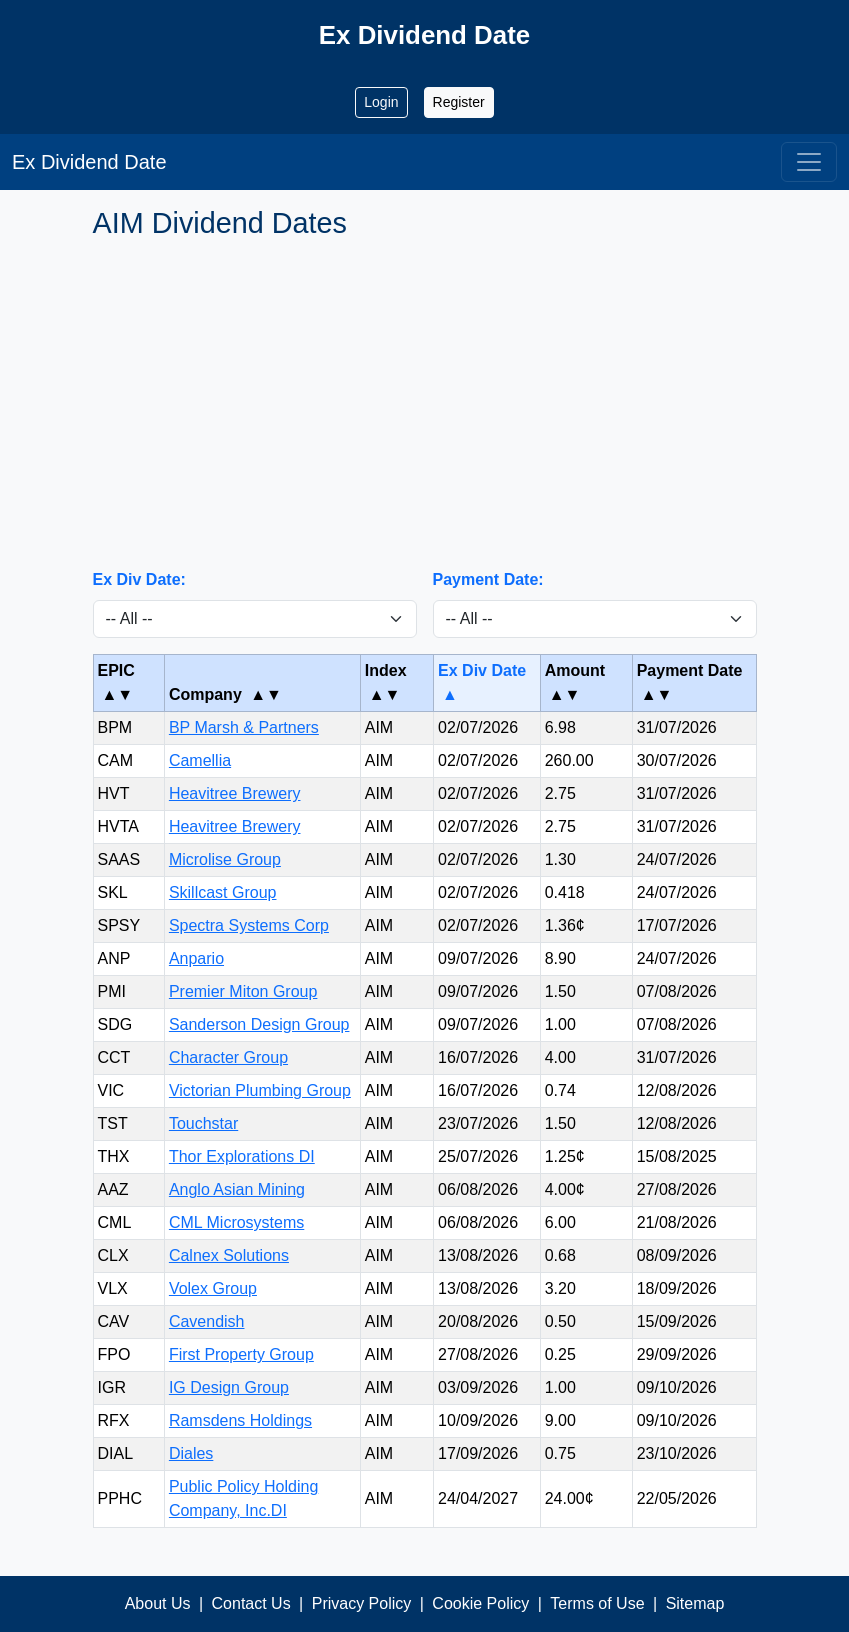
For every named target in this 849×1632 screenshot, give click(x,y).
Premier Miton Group (243, 991)
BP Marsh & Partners (244, 727)
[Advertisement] (425, 404)
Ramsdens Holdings (240, 1420)
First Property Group (241, 1354)
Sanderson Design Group (259, 1024)
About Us (158, 1603)
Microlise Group (225, 859)
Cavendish (207, 1321)
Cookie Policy (480, 1603)
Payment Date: (488, 579)
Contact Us (251, 1603)
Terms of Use (597, 1603)
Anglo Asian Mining (237, 1189)
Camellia (200, 760)
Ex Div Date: (139, 579)
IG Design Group (229, 1387)
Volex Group (213, 1288)
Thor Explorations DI (242, 1156)
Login (381, 102)
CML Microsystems (236, 1222)
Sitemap (695, 1603)
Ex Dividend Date (89, 162)
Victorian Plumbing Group (260, 1090)
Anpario (196, 958)
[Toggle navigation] (809, 162)
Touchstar (203, 1123)
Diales (191, 1453)
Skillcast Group (223, 892)
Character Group (228, 1057)
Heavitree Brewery (235, 793)
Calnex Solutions (229, 1255)
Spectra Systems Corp (249, 925)
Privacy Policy (362, 1603)
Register (459, 102)
